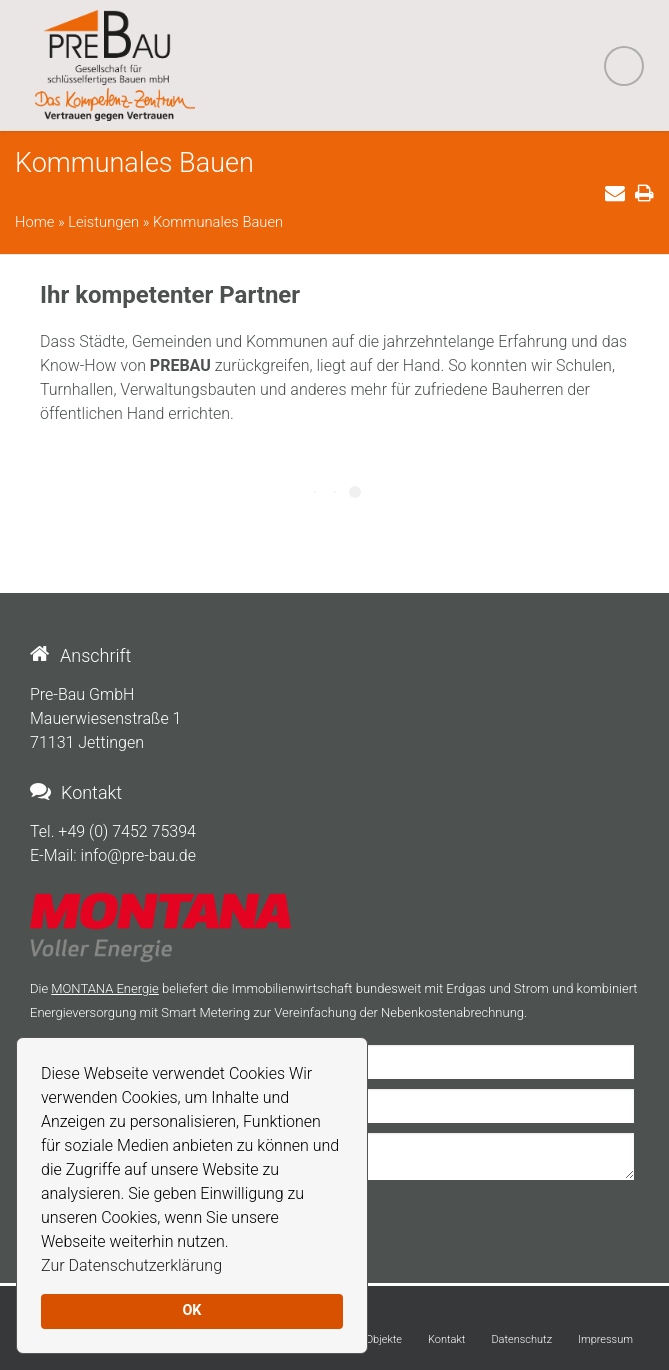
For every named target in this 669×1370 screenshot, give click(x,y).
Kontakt (446, 1339)
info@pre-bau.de (138, 855)
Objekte (384, 1339)
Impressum (605, 1339)
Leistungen (103, 222)
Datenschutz (521, 1339)
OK (191, 1310)
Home (34, 222)
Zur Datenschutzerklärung (131, 1265)
